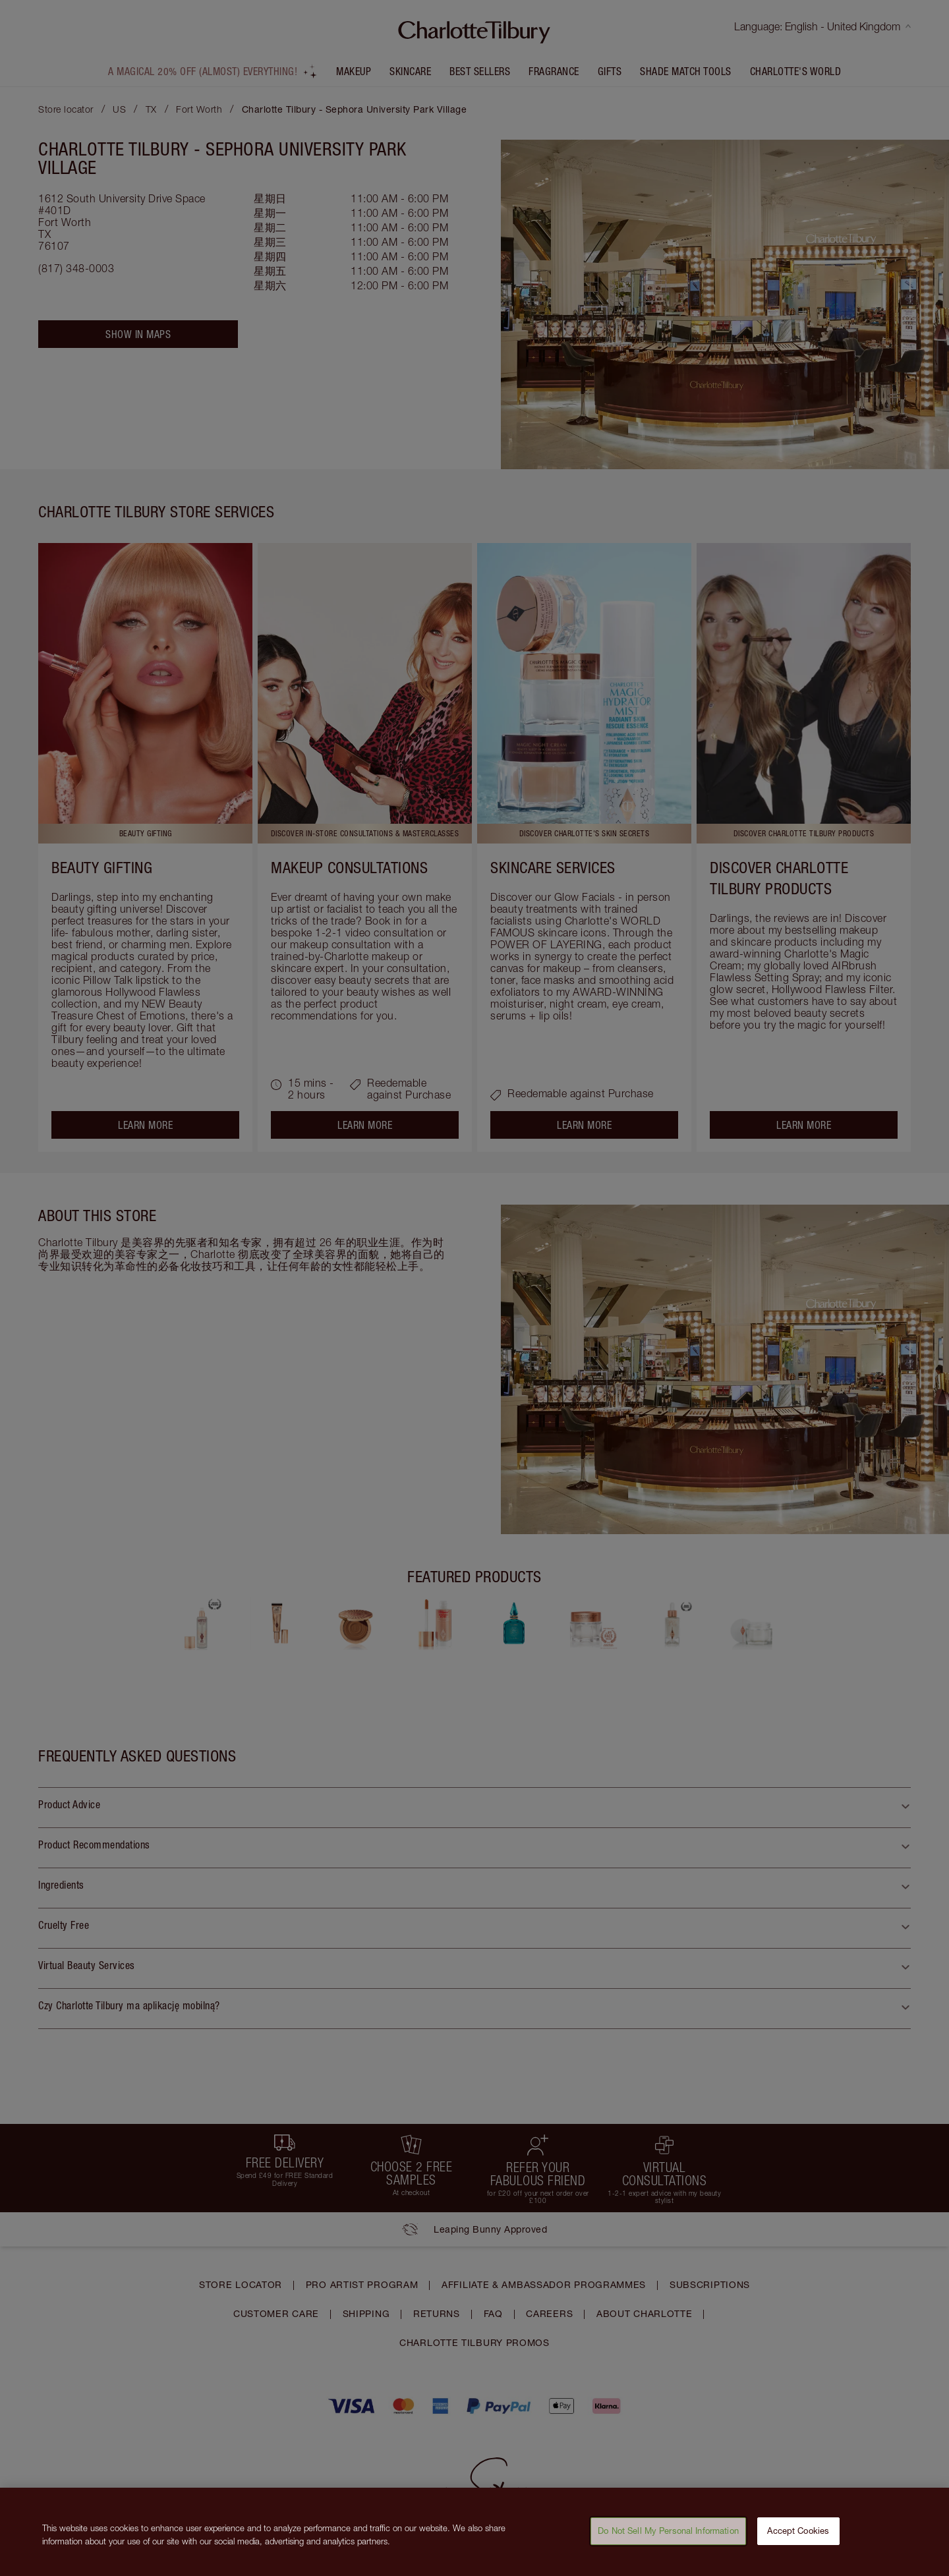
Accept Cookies (798, 2538)
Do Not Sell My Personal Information (668, 2538)
